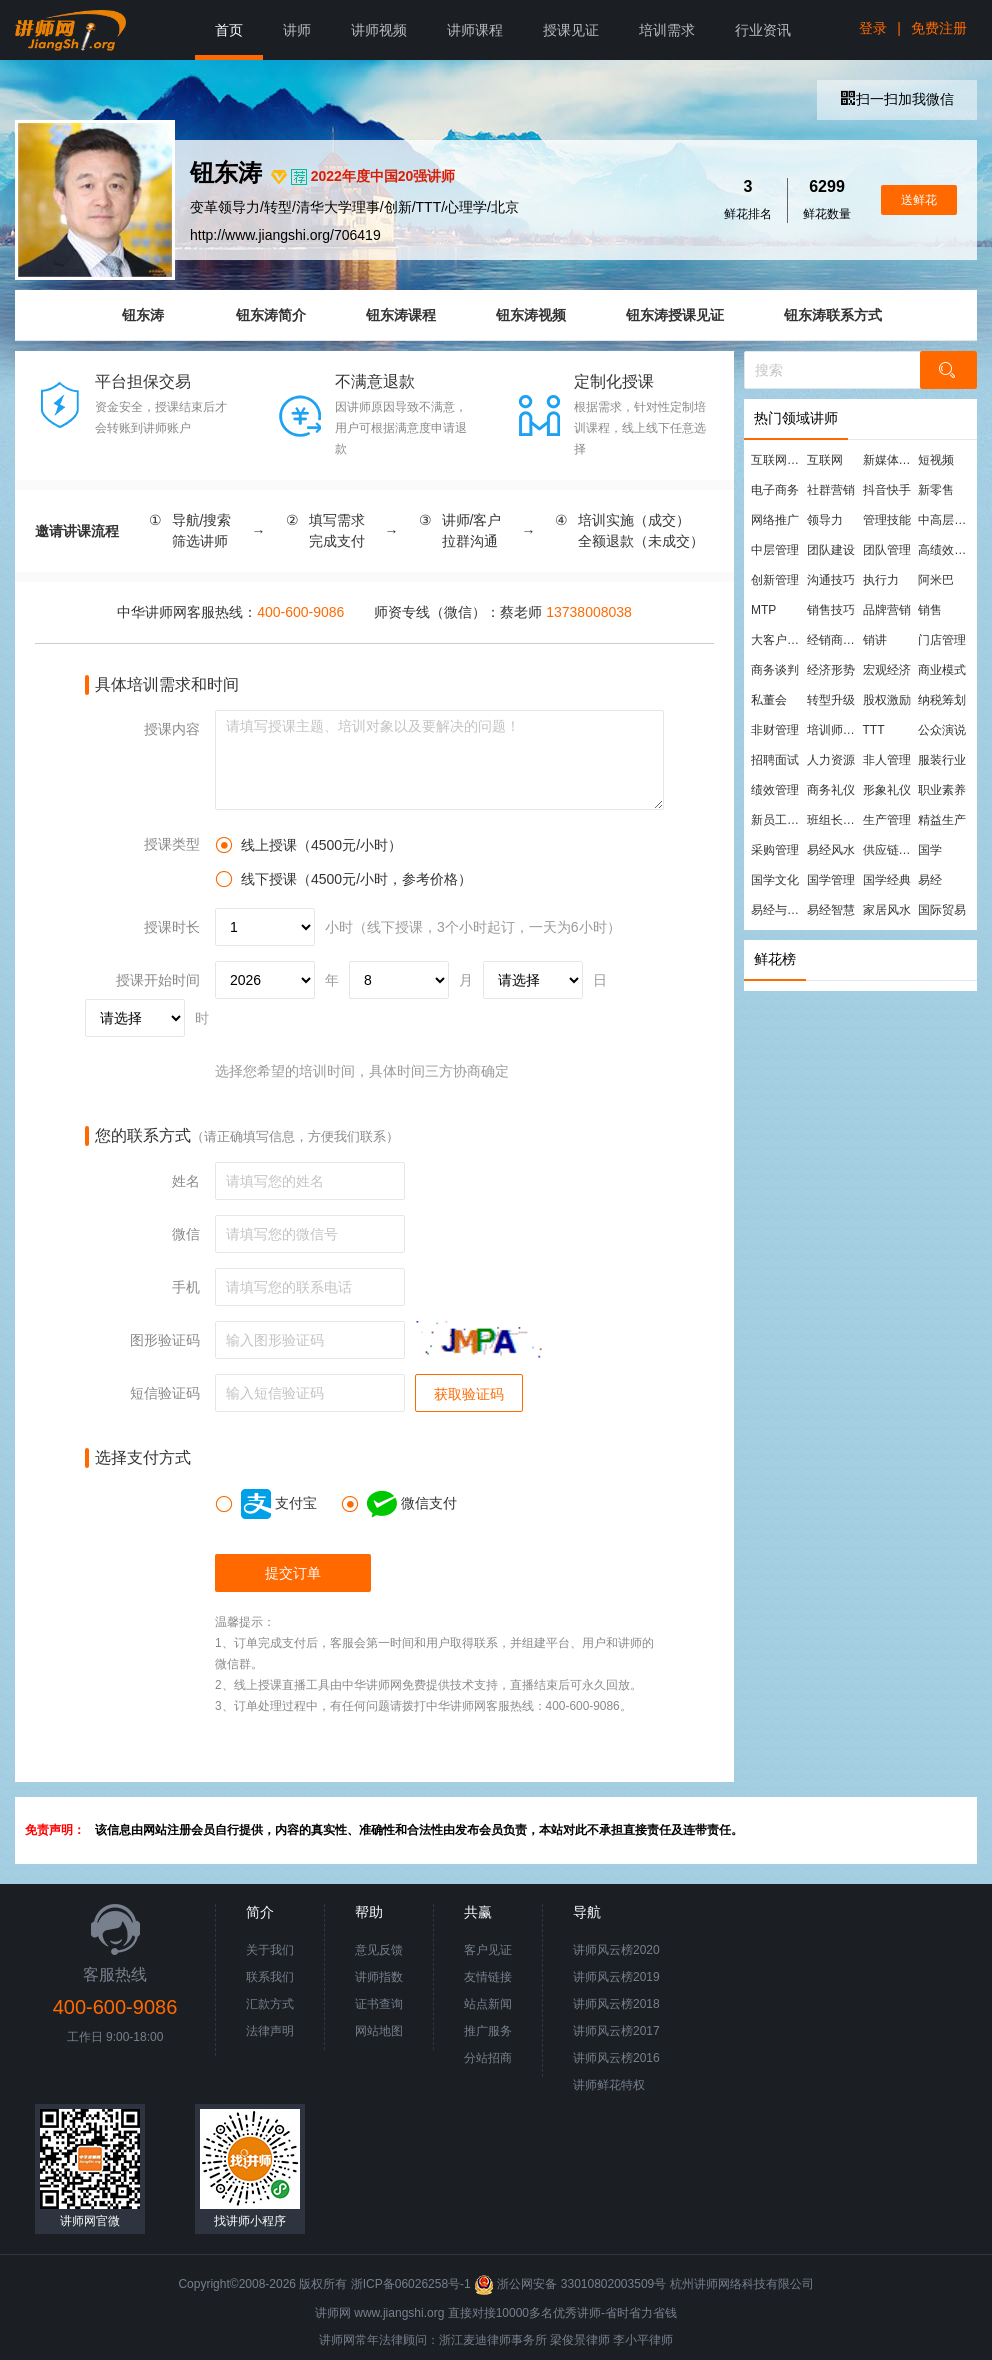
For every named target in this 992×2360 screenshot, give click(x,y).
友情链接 (488, 1977)
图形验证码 (165, 1340)
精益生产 (942, 820)
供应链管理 (890, 850)
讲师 (297, 30)
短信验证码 (165, 1393)
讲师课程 (475, 30)
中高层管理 (945, 520)
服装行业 (942, 760)
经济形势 (831, 670)
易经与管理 (778, 910)
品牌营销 (887, 610)
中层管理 (775, 550)
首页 (229, 30)
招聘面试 (775, 760)
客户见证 (488, 1950)
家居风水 (887, 910)
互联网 (825, 460)
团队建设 (831, 550)
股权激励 (887, 700)
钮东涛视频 (531, 315)
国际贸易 (942, 910)
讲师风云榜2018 (616, 2004)
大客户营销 (778, 640)
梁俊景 (568, 2340)
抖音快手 (887, 490)
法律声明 (270, 2031)
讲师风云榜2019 (616, 1977)
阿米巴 (936, 580)
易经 (930, 880)
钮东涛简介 (271, 315)
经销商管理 (834, 640)
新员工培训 (778, 820)
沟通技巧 (831, 580)
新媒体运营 (890, 460)
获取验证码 (469, 1394)
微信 (186, 1234)
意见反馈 (379, 1950)
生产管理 (887, 820)
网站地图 (379, 2031)
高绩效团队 (945, 550)
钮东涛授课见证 (675, 315)
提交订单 (293, 1573)
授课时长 (172, 927)
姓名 (186, 1181)
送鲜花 (919, 200)
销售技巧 (831, 610)
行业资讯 (763, 30)
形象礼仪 (887, 790)
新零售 (936, 490)
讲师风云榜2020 (616, 1950)
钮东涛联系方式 (833, 315)
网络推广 (775, 520)
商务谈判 (775, 670)
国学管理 (831, 880)
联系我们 (270, 1977)
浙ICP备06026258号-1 (411, 2284)
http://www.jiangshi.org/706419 (285, 235)
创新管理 (775, 580)
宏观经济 (887, 670)
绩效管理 (775, 790)
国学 (930, 850)
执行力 (881, 580)
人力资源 (831, 760)
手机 (186, 1287)
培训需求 (667, 30)
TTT (874, 730)
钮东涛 (143, 315)
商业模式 (942, 670)
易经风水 (831, 850)
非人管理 (887, 760)
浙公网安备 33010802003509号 (571, 2284)
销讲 (875, 640)
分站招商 (488, 2058)
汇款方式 (270, 2004)
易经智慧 (831, 910)
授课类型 (172, 844)
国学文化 (775, 880)
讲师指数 (379, 1977)
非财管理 (775, 730)
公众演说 (942, 730)
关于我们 (270, 1950)
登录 (873, 28)
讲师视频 (379, 30)
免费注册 (939, 28)
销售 (930, 610)
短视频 (936, 460)
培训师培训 (834, 730)
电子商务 (775, 490)
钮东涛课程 (401, 315)
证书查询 (379, 2004)
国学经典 (887, 880)
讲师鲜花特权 (609, 2085)
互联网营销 (778, 460)
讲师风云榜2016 (616, 2058)
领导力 (825, 520)
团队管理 (887, 550)
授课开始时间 (158, 980)
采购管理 (775, 850)
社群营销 (831, 490)
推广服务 (488, 2031)
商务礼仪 (831, 790)
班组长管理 (834, 820)
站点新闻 (488, 2004)
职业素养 (942, 790)
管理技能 (887, 520)
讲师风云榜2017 (616, 2031)
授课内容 (172, 729)
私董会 (769, 700)
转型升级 (831, 700)
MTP (763, 610)
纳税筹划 (942, 700)
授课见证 (571, 30)
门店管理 (942, 640)
